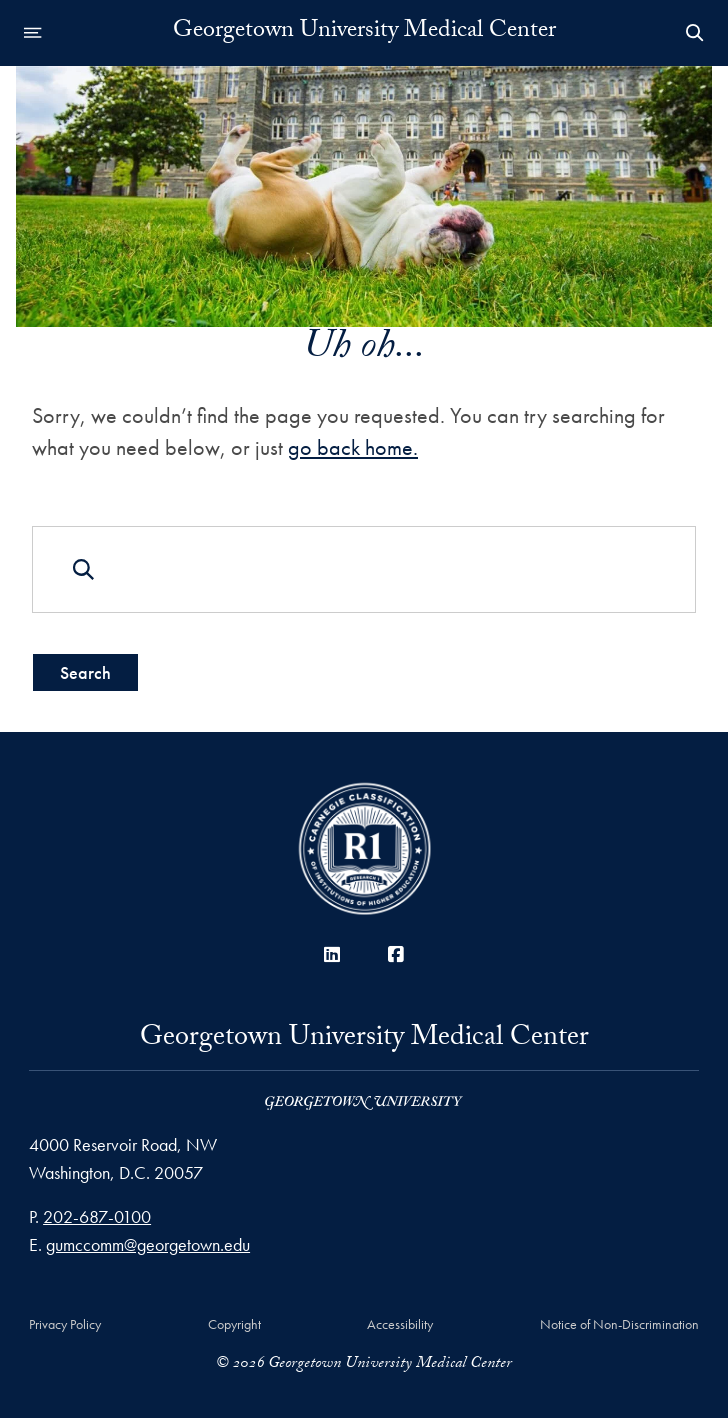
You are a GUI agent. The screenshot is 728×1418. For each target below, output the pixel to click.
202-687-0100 (97, 1216)
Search (85, 671)
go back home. (353, 446)
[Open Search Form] (695, 33)
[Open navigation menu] (33, 33)
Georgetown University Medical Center (364, 33)
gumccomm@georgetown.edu (148, 1244)
